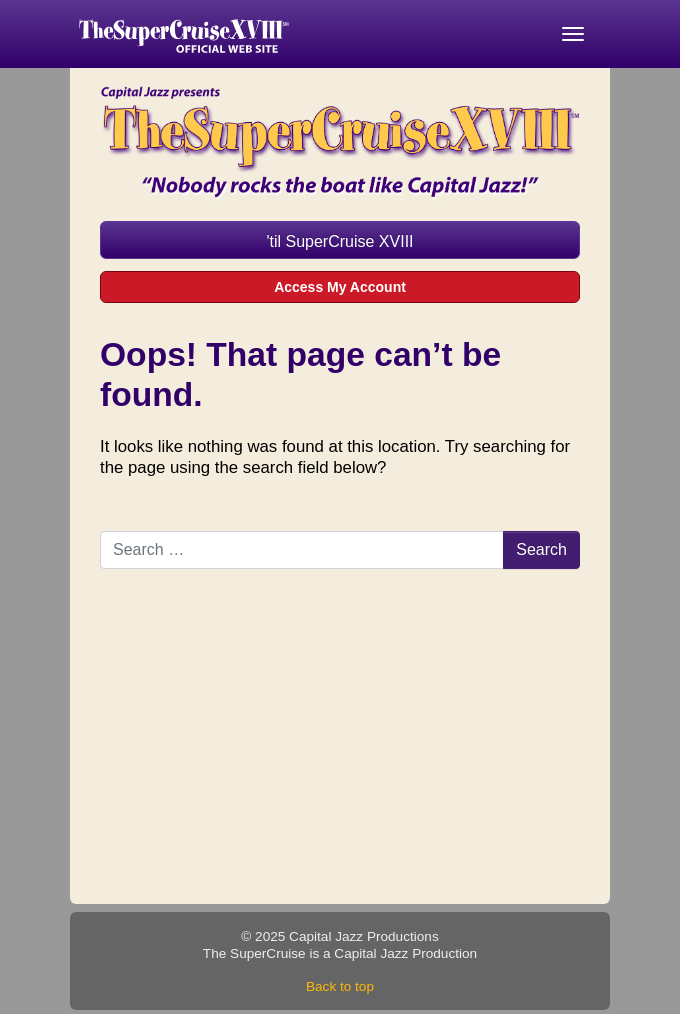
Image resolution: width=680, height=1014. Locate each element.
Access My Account (340, 287)
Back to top (340, 986)
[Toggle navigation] (573, 34)
